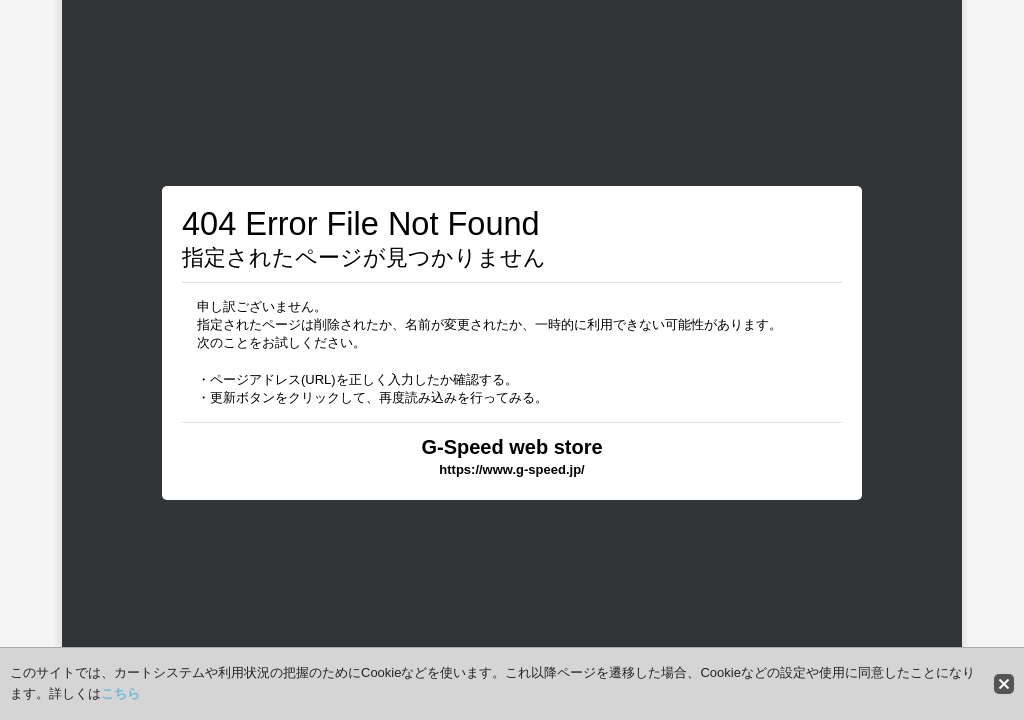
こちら (120, 693)
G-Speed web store (511, 447)
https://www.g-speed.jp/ (511, 469)
